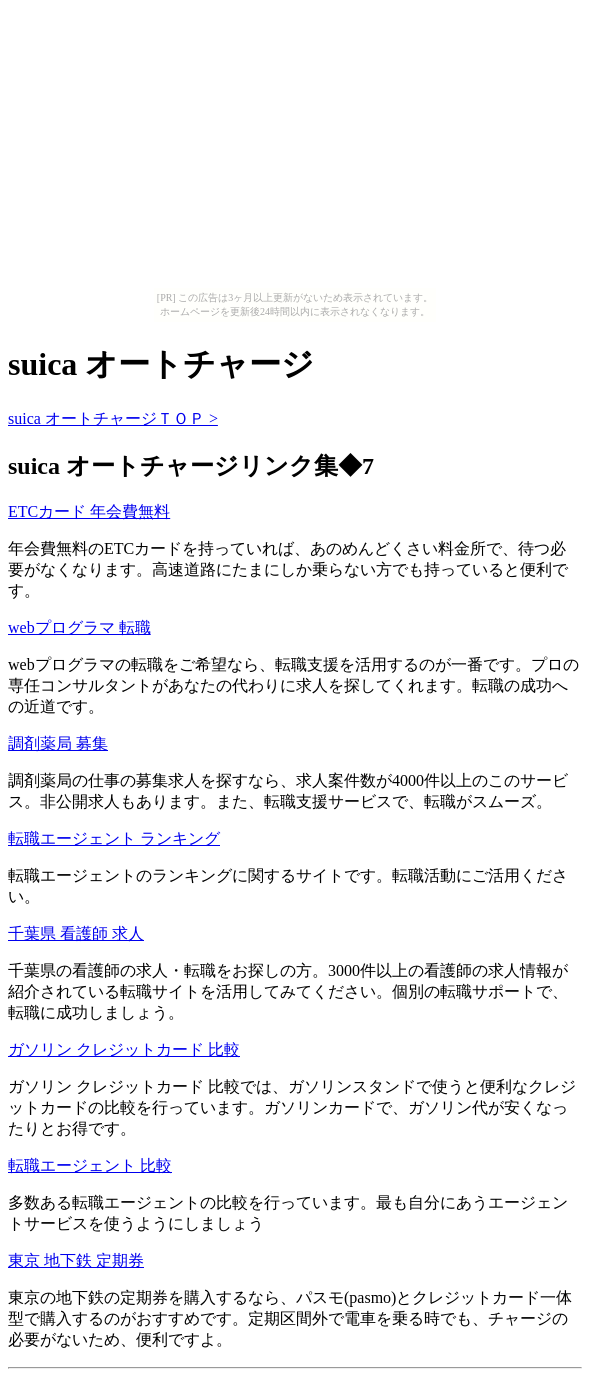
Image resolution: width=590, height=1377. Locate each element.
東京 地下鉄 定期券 (76, 1260)
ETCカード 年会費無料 (89, 511)
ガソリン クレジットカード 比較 (124, 1049)
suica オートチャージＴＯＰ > (113, 418)
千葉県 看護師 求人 (76, 933)
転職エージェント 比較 (90, 1165)
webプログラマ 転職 (79, 627)
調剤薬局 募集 (58, 743)
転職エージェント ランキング (114, 838)
